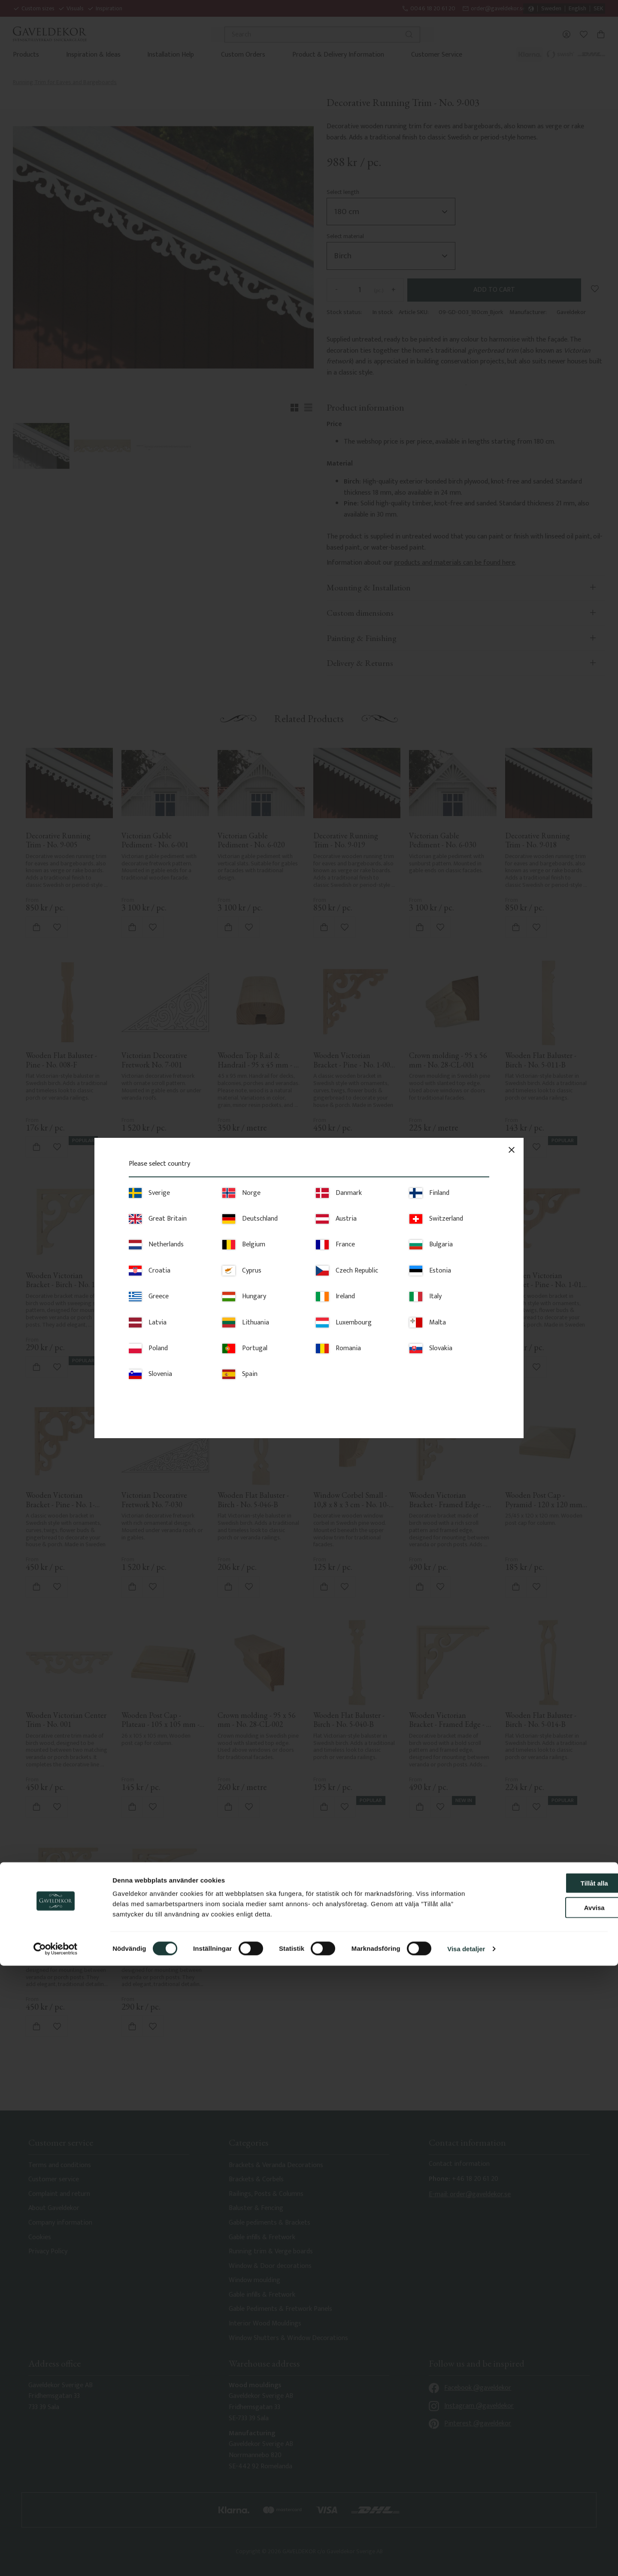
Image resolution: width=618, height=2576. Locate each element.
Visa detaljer (466, 2559)
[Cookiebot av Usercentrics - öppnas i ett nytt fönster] (55, 2559)
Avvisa (546, 2518)
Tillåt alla (546, 2493)
